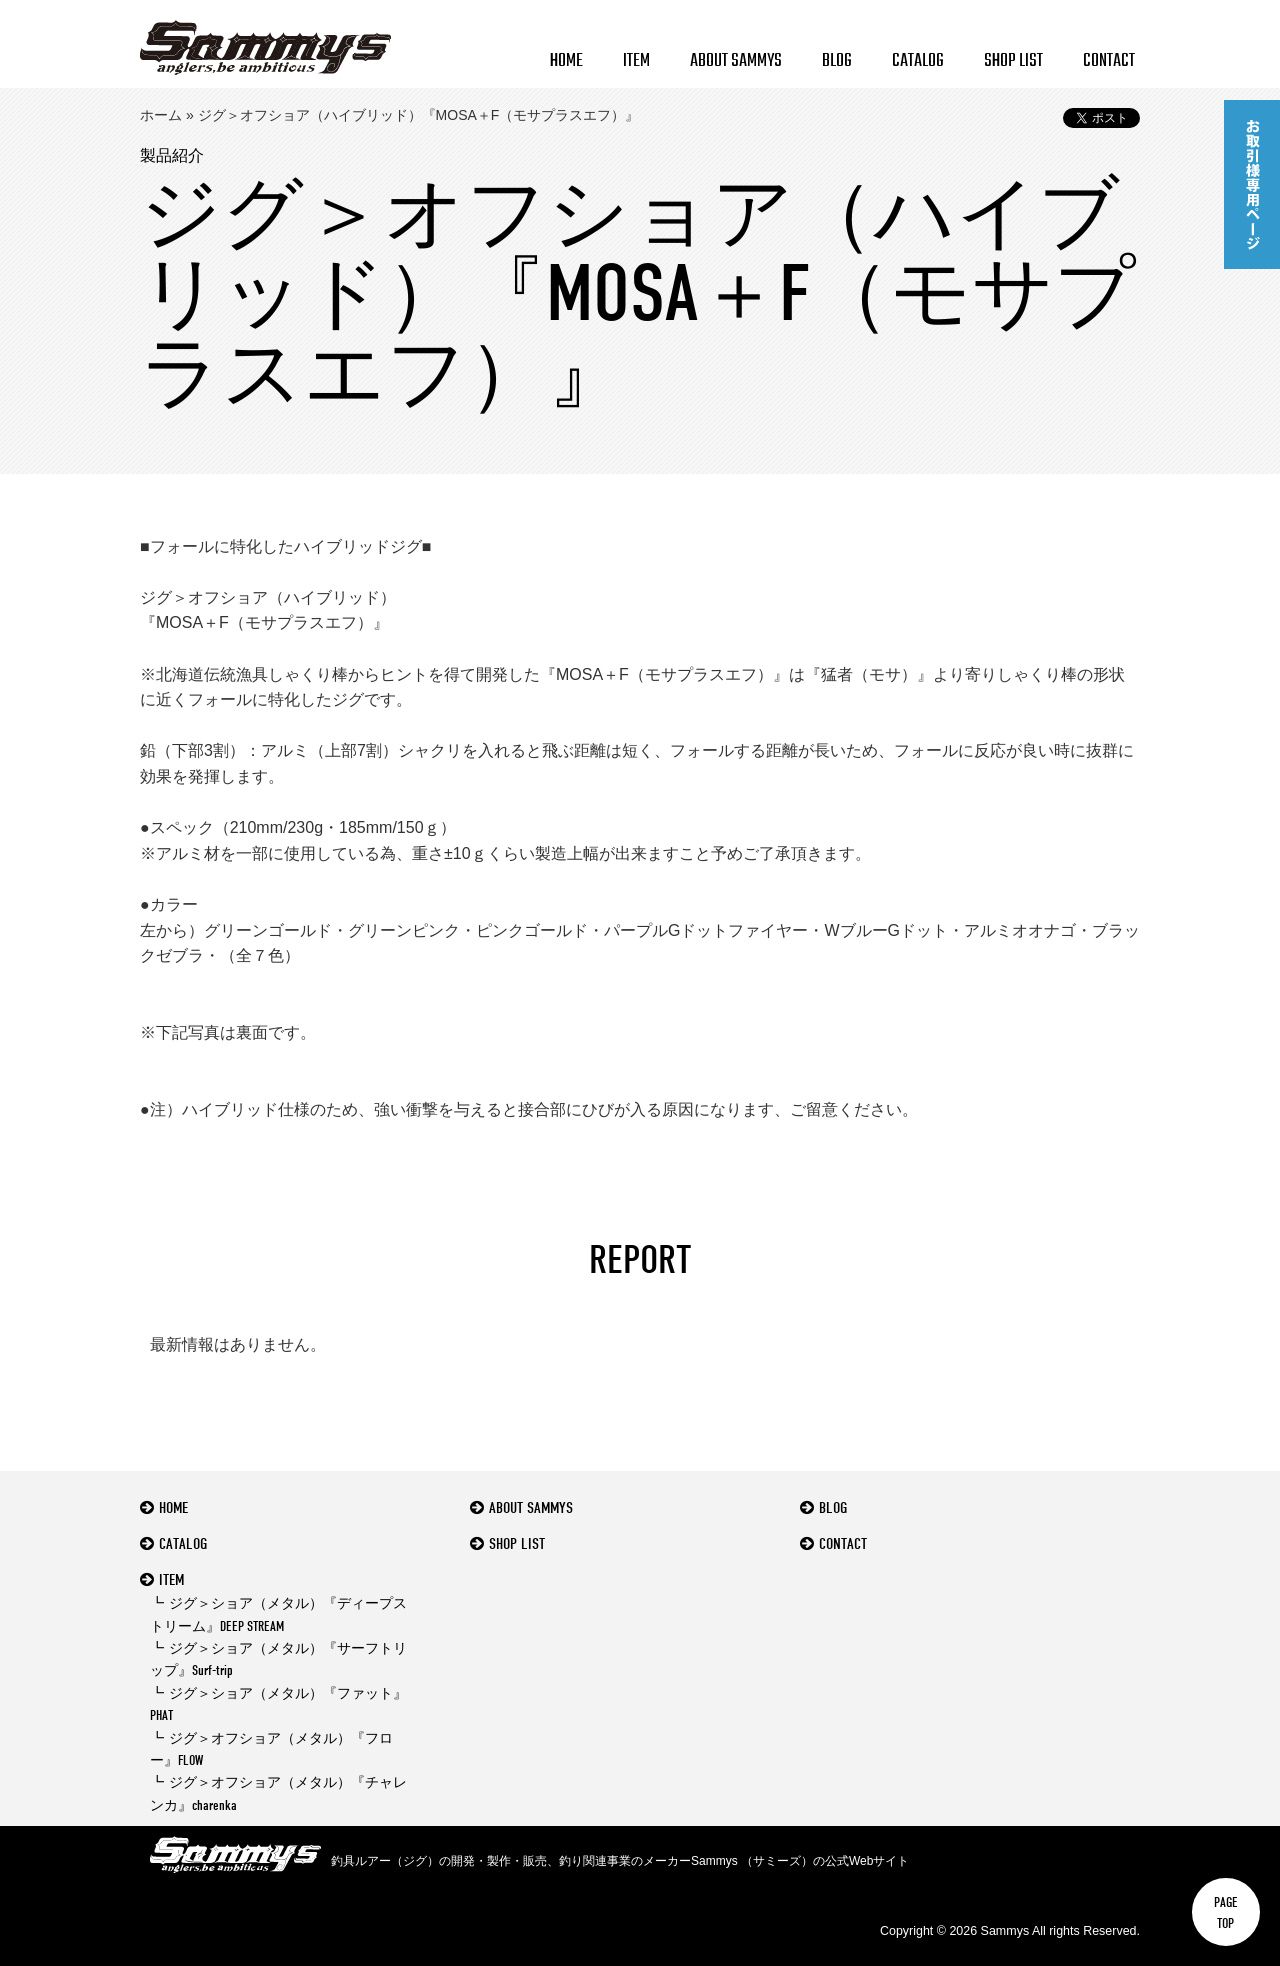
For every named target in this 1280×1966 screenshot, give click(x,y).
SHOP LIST (1013, 61)
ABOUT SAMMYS (736, 61)
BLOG (837, 61)
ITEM (636, 61)
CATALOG (918, 61)
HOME (566, 61)
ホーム (161, 115)
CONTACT (1109, 61)
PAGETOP (1226, 1912)
